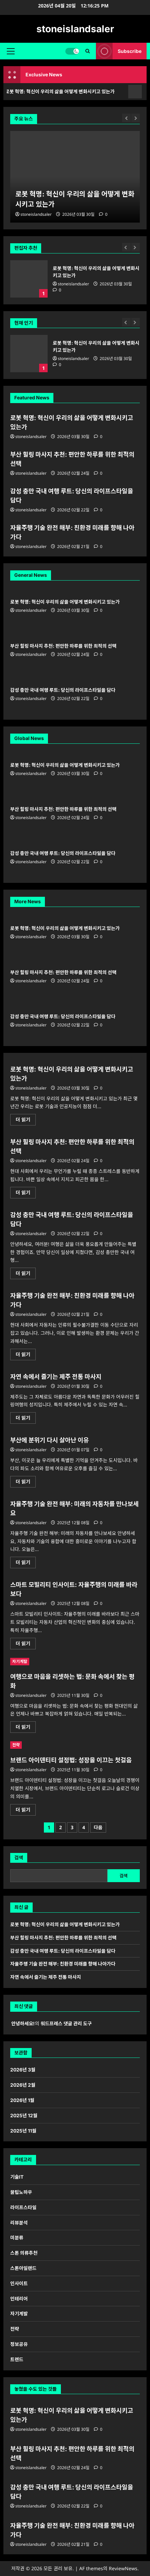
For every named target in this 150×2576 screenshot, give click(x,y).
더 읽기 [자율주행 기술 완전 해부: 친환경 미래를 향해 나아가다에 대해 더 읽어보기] (26, 1355)
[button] (10, 51)
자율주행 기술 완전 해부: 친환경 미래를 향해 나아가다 (62, 1964)
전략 (16, 1745)
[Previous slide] (126, 247)
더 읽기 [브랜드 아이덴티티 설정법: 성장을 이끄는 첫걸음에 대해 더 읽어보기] (26, 1811)
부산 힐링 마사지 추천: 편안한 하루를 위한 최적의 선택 (63, 646)
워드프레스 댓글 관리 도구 (66, 2023)
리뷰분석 (19, 2222)
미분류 (16, 2237)
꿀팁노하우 (21, 2192)
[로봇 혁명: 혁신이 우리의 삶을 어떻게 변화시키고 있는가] (75, 177)
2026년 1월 (22, 2100)
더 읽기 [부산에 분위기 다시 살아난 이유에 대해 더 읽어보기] (25, 1483)
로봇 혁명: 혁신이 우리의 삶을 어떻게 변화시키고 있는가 (29, 279)
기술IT (16, 2177)
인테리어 (19, 2299)
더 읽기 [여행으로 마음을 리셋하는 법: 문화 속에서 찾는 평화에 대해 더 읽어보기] (26, 1728)
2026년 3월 (22, 2069)
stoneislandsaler (75, 29)
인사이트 (19, 2283)
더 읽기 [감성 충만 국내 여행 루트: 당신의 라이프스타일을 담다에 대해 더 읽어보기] (26, 1274)
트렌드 (16, 2359)
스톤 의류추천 (23, 2253)
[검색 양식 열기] (87, 51)
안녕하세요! (23, 2023)
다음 (98, 1827)
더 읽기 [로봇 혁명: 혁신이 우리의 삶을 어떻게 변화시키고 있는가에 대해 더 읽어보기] (26, 1120)
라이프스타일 (23, 2207)
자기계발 (19, 1661)
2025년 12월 (23, 2115)
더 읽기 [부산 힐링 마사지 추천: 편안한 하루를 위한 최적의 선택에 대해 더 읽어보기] (26, 1193)
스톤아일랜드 (23, 2268)
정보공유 (19, 2344)
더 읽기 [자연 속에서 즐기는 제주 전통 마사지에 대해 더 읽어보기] (25, 1419)
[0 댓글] (57, 290)
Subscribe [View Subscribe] (118, 51)
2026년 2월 (22, 2085)
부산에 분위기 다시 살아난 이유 (49, 1440)
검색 (18, 1857)
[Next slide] (135, 247)
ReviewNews (123, 2568)
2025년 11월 (23, 2131)
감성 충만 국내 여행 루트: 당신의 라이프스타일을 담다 (62, 690)
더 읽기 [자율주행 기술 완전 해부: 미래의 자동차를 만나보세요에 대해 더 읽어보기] (26, 1563)
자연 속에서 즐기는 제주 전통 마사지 (55, 1376)
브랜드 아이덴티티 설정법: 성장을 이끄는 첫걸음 (71, 1760)
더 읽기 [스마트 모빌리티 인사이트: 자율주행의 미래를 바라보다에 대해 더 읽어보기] (26, 1644)
